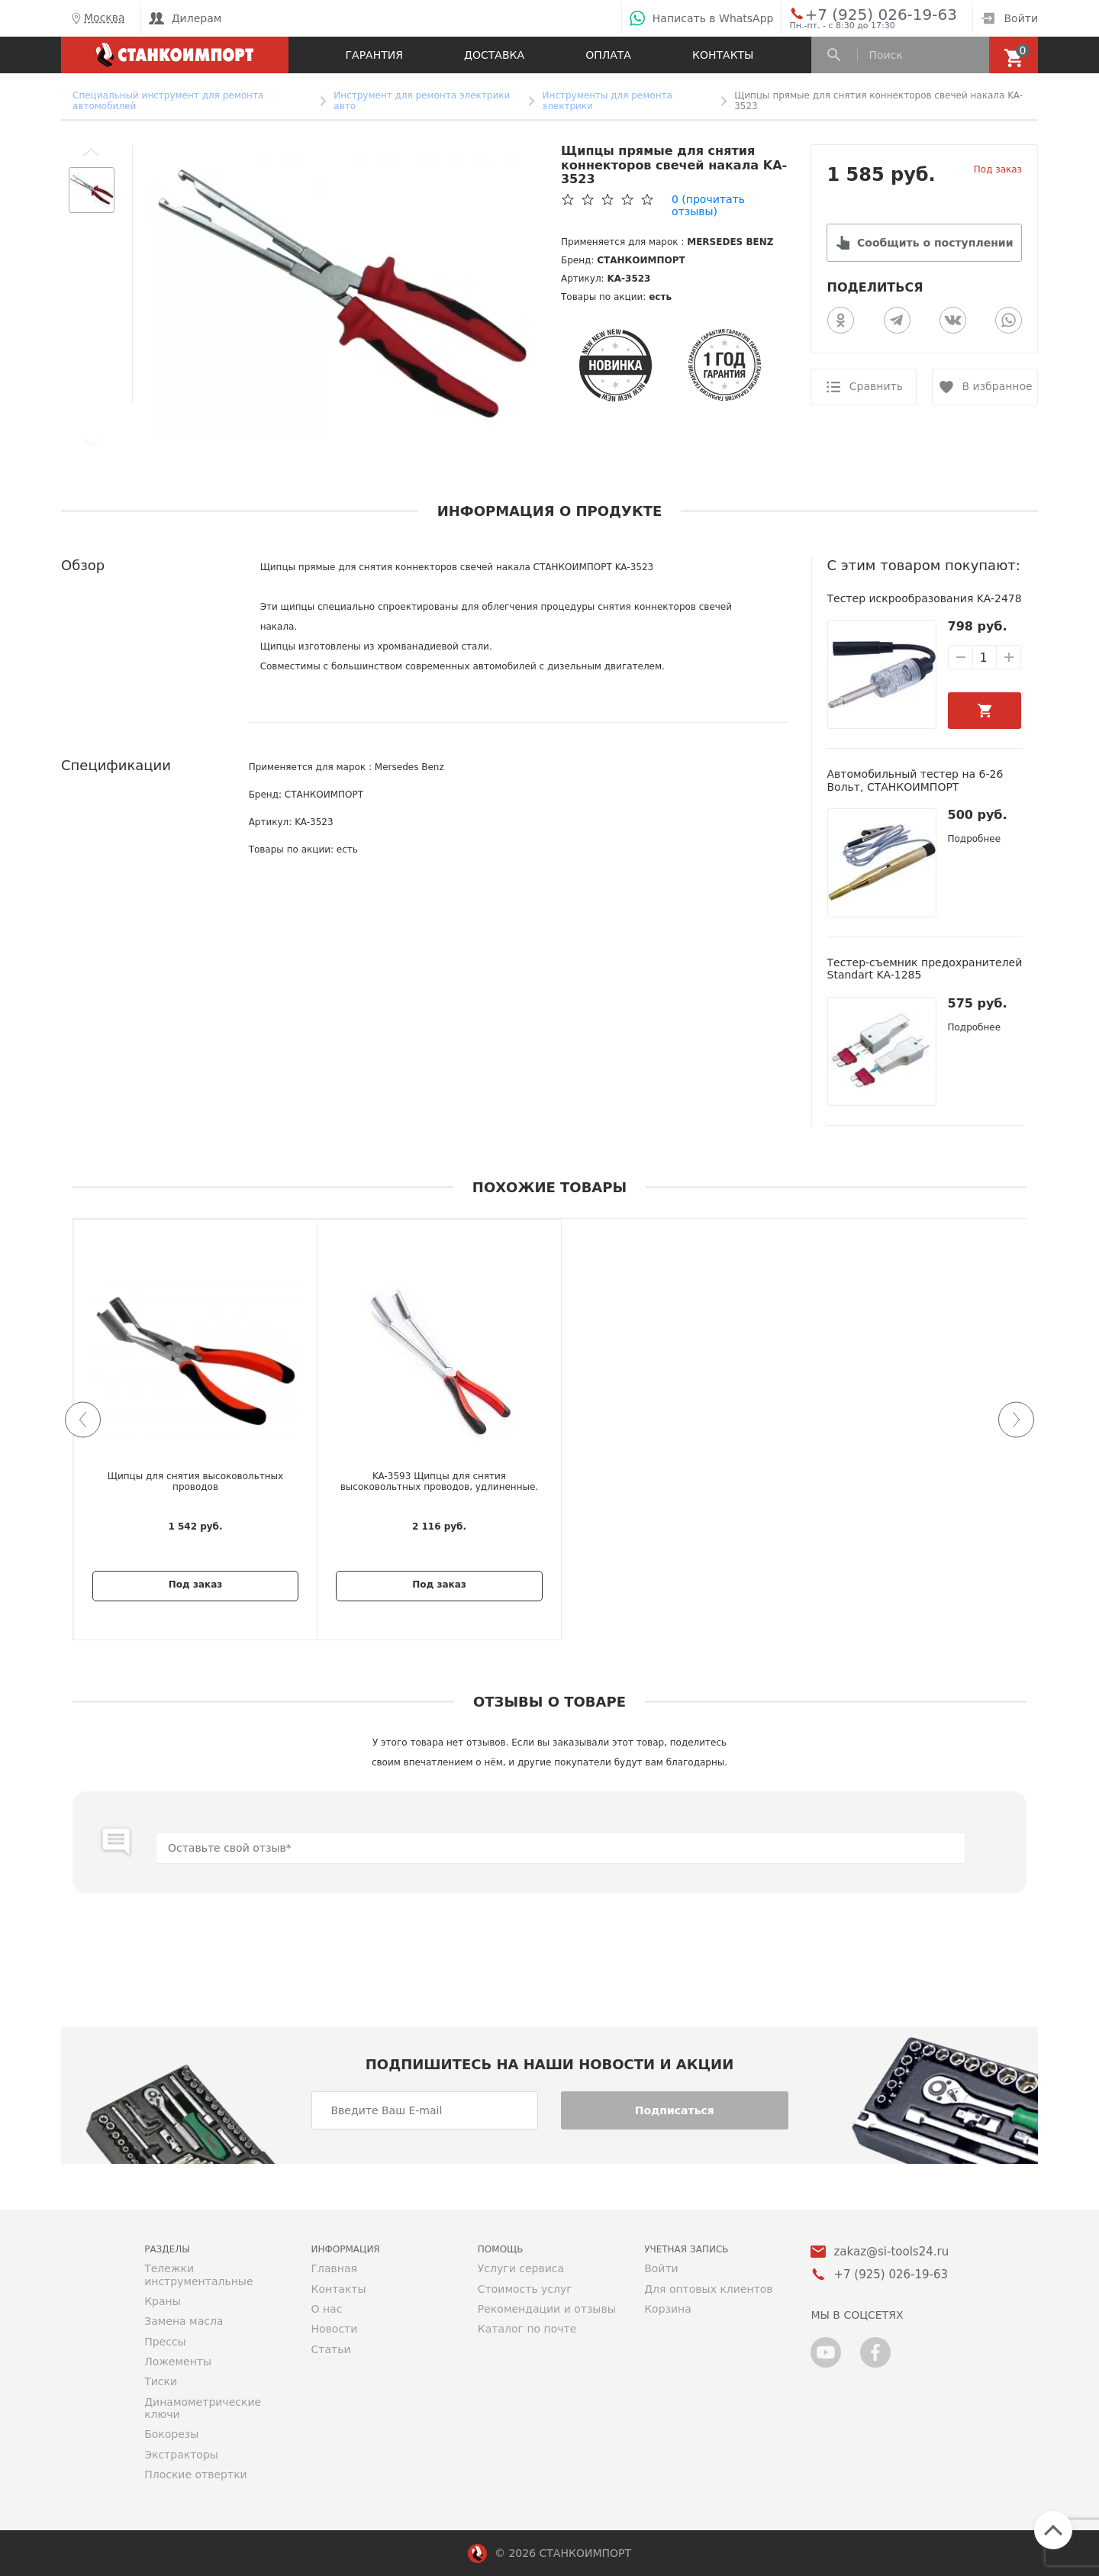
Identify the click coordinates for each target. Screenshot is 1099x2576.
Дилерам (185, 18)
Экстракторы (181, 2455)
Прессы (164, 2342)
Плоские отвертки (195, 2474)
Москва (97, 18)
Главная (333, 2268)
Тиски (160, 2381)
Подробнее (974, 838)
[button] (91, 152)
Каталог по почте (527, 2329)
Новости (334, 2329)
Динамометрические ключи (202, 2408)
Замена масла (183, 2321)
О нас (326, 2309)
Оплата (608, 55)
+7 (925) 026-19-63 (863, 13)
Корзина (667, 2309)
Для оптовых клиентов (708, 2289)
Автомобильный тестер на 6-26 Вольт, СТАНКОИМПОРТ (915, 780)
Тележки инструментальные (198, 2274)
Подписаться (674, 2110)
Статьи (330, 2349)
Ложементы (177, 2361)
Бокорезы (171, 2434)
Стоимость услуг (525, 2289)
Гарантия (374, 55)
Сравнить (876, 386)
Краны (162, 2301)
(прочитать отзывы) (708, 205)
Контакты (722, 55)
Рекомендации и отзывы (547, 2309)
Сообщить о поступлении (935, 243)
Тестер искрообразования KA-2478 (924, 598)
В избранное (997, 386)
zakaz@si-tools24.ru (891, 2252)
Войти (1009, 18)
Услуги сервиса (521, 2268)
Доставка (494, 55)
